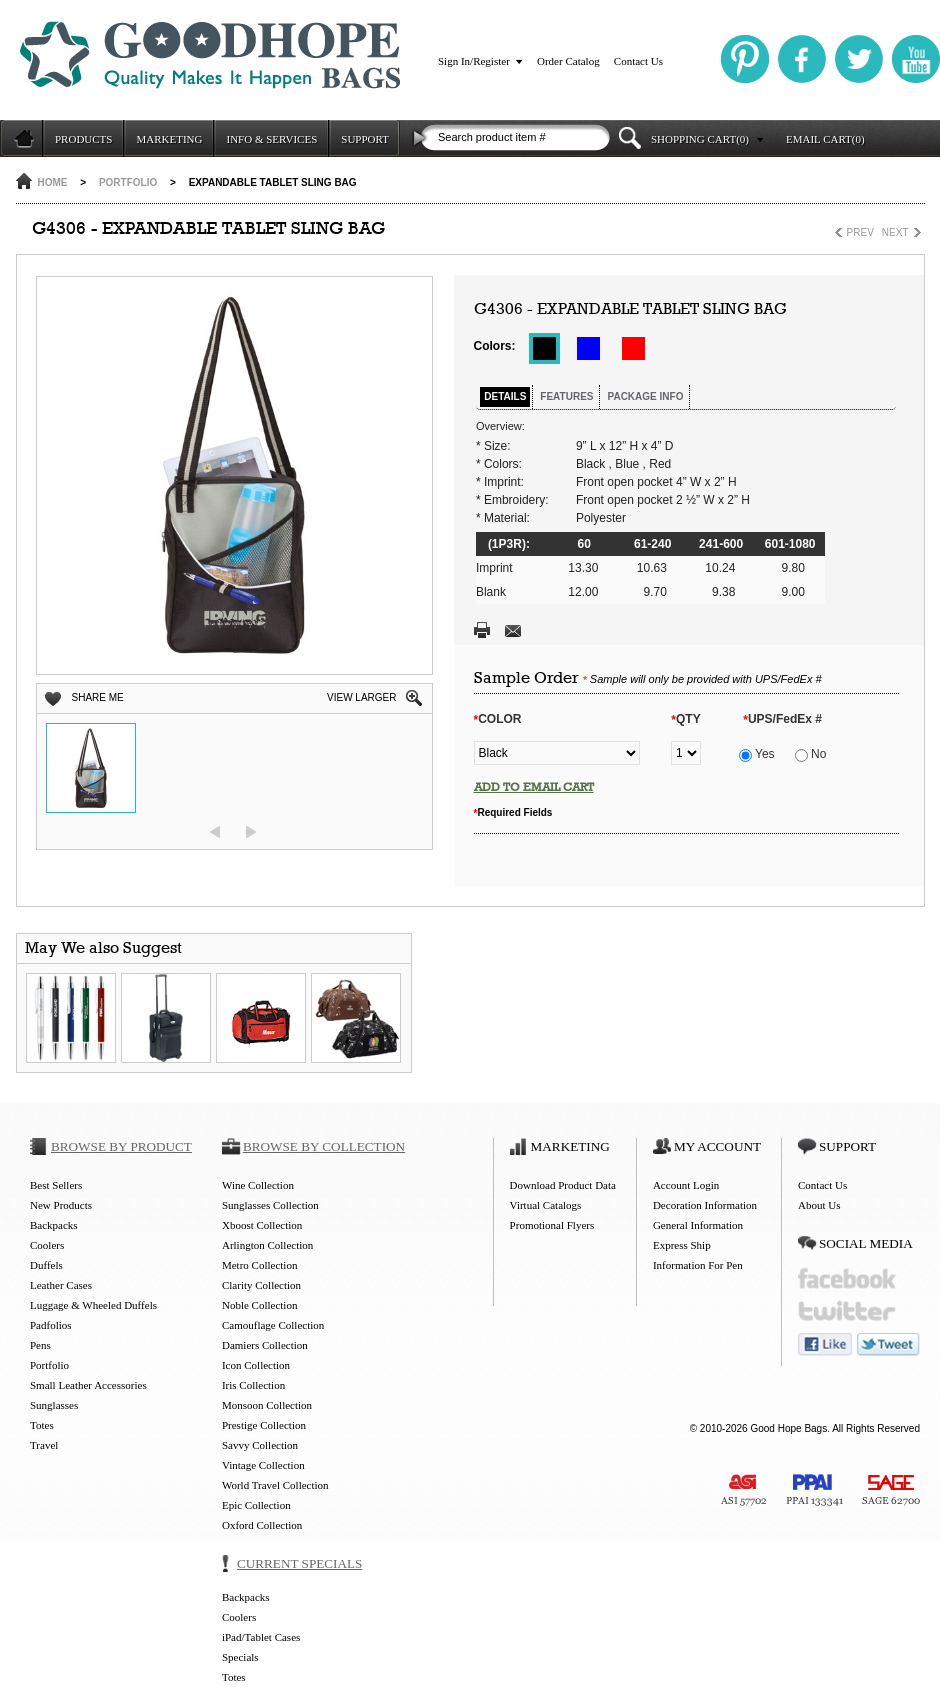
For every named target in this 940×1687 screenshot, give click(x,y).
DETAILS (505, 396)
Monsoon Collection (267, 1405)
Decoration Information (705, 1205)
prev (215, 832)
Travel (44, 1445)
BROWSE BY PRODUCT (121, 1146)
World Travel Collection (275, 1485)
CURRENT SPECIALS (299, 1563)
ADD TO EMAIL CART (534, 787)
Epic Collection (256, 1505)
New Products (61, 1205)
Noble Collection (259, 1305)
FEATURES (566, 396)
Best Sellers (56, 1185)
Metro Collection (259, 1265)
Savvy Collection (260, 1445)
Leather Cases (61, 1285)
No (811, 754)
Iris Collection (253, 1385)
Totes (42, 1425)
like (825, 1344)
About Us (819, 1205)
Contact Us (638, 61)
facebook (847, 1278)
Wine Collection (258, 1185)
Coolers (47, 1245)
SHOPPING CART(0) (700, 139)
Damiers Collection (265, 1345)
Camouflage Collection (273, 1325)
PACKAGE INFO (645, 396)
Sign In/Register (474, 61)
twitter (847, 1311)
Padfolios (51, 1325)
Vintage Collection (263, 1465)
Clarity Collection (261, 1285)
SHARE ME (98, 697)
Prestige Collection (264, 1425)
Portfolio (128, 182)
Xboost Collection (262, 1225)
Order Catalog (568, 61)
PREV (860, 232)
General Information (698, 1225)
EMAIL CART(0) (825, 139)
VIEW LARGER (361, 697)
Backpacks (54, 1225)
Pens (40, 1345)
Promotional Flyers (552, 1225)
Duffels (46, 1265)
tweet (888, 1344)
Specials (240, 1657)
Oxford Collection (262, 1525)
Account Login (686, 1185)
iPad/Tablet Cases (261, 1637)
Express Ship (682, 1245)
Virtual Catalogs (546, 1205)
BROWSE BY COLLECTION (324, 1146)
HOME (53, 182)
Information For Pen (698, 1265)
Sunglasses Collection (270, 1205)
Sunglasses (54, 1405)
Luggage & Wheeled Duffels (93, 1305)
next (251, 832)
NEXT (895, 232)
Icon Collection (256, 1365)
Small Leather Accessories (88, 1385)
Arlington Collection (267, 1245)
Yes (757, 754)
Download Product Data (563, 1185)
